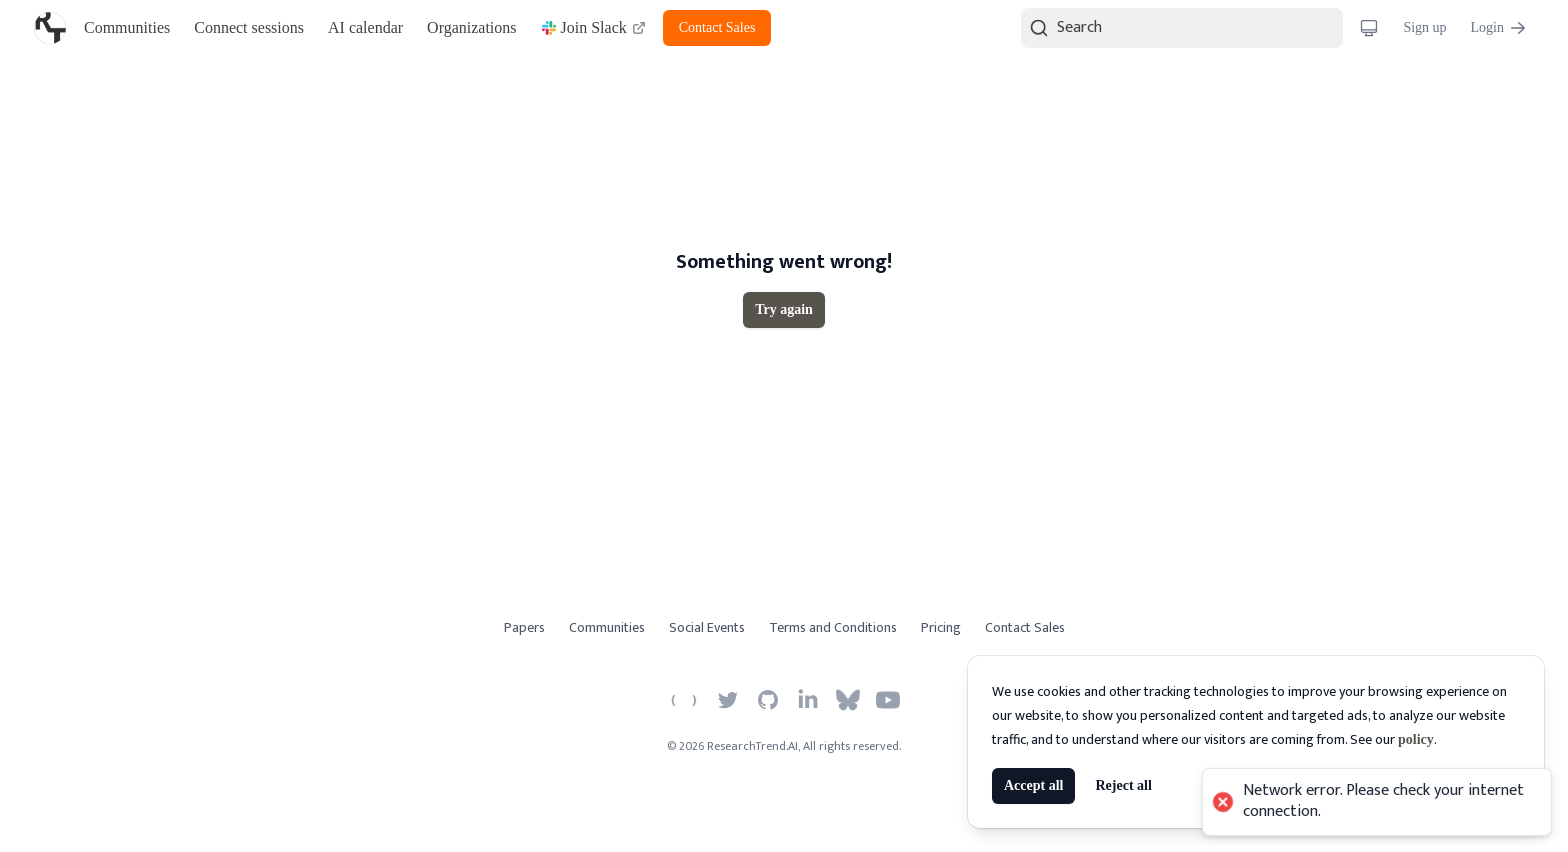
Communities (127, 27)
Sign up (1424, 27)
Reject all (1123, 785)
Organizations (471, 27)
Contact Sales (717, 27)
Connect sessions (249, 27)
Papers (524, 627)
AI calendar (365, 27)
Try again (784, 309)
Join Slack (594, 27)
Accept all (1033, 785)
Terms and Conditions (833, 627)
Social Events (707, 627)
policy (1416, 739)
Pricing (941, 627)
